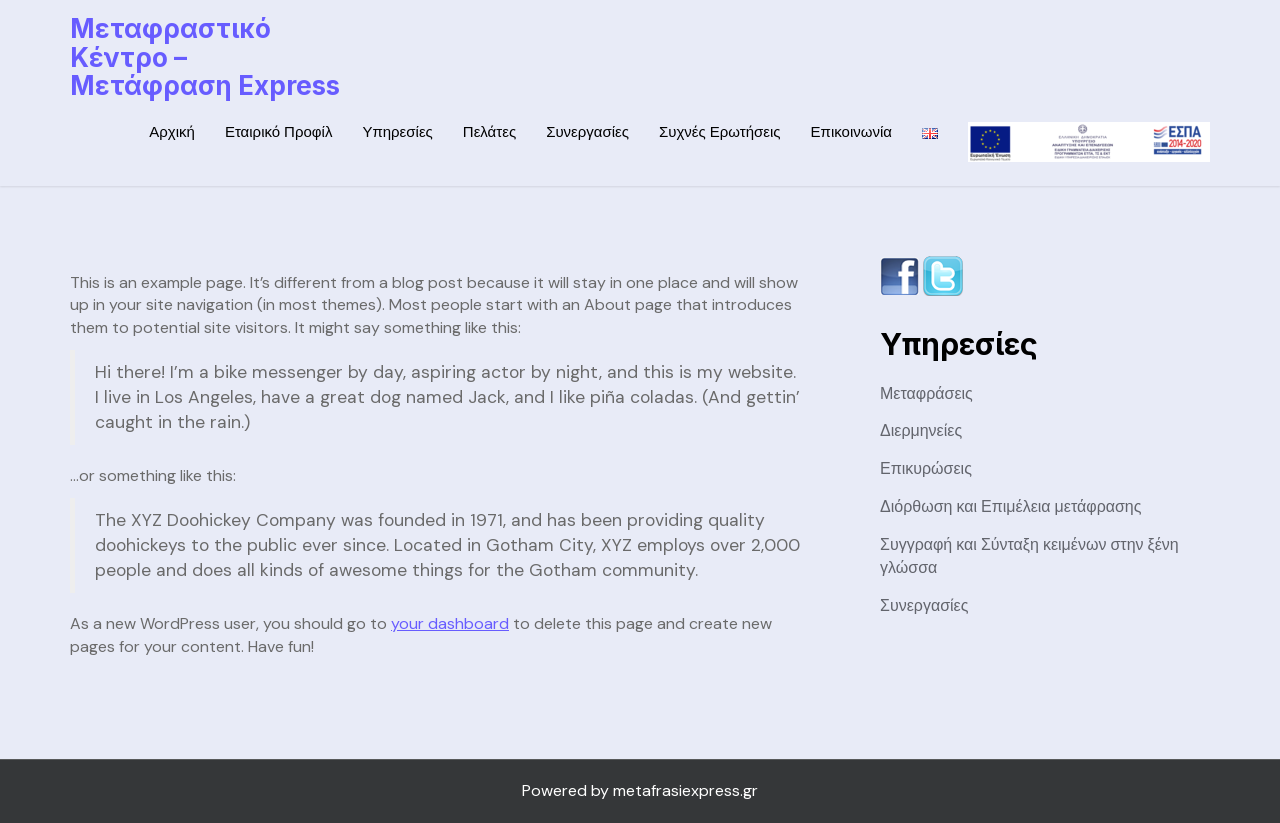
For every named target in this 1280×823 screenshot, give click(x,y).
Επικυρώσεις (926, 468)
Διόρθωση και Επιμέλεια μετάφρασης (1010, 506)
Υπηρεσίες (397, 132)
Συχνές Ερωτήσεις (720, 132)
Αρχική (172, 132)
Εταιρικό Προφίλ (279, 132)
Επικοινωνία (851, 132)
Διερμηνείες (921, 430)
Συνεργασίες (587, 132)
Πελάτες (489, 132)
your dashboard (450, 623)
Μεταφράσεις (926, 393)
